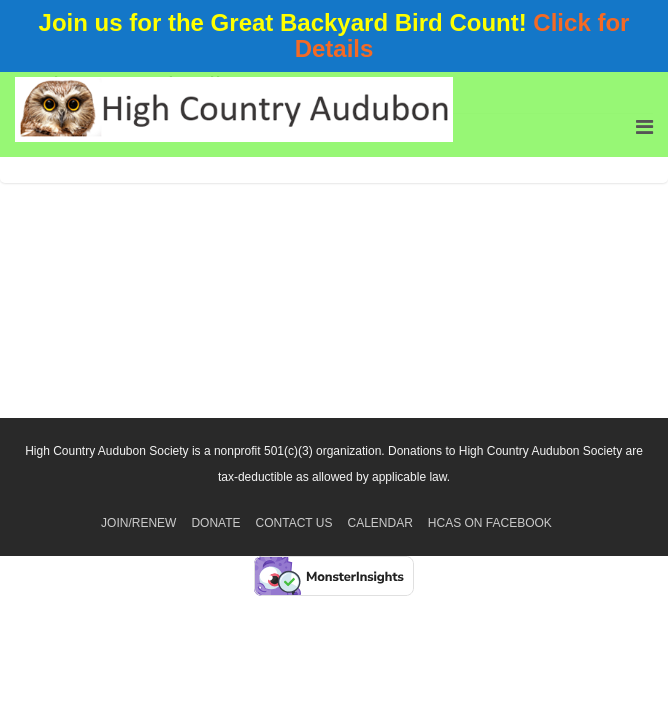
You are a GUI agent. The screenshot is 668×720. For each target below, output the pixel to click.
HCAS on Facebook (490, 523)
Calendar (379, 523)
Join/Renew (138, 523)
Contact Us (294, 523)
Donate (215, 523)
